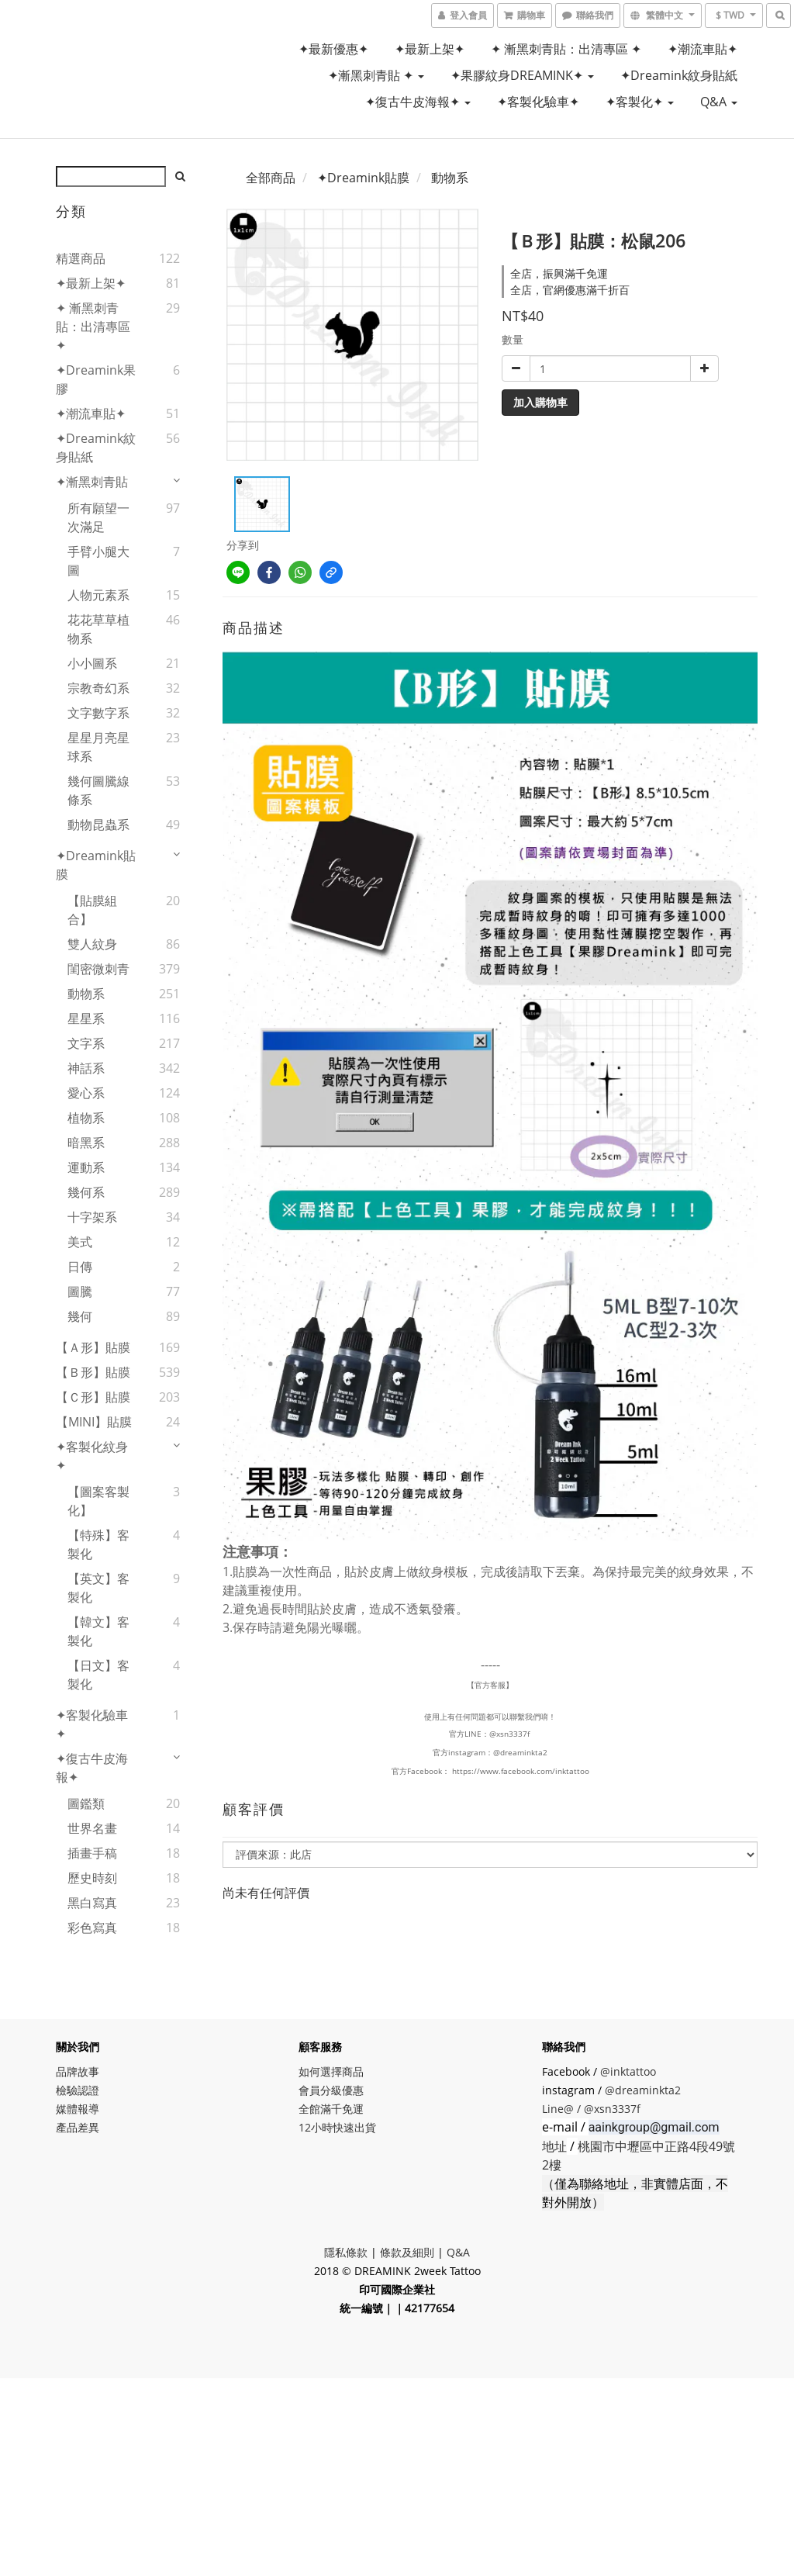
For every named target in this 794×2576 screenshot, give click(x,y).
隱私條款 (346, 2252)
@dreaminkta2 (520, 1752)
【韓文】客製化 (98, 1631)
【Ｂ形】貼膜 (93, 1372)
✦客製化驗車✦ (538, 101)
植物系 (86, 1117)
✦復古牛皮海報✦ (418, 101)
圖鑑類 (86, 1803)
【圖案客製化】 (98, 1501)
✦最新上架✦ (429, 48)
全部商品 (270, 177)
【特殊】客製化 (98, 1544)
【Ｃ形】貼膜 (93, 1397)
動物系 (86, 993)
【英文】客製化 (98, 1588)
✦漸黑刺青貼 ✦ (376, 75)
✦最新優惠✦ (333, 48)
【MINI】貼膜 (94, 1421)
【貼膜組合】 (92, 910)
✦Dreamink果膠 (96, 379)
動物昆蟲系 (98, 824)
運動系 (86, 1167)
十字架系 (92, 1217)
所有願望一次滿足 (98, 517)
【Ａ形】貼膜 (93, 1347)
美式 (79, 1241)
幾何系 (86, 1192)
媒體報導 (77, 2108)
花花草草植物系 (98, 629)
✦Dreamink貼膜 (96, 865)
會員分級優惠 (331, 2090)
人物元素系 (98, 594)
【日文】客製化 (98, 1675)
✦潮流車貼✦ (702, 48)
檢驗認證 (77, 2090)
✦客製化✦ (640, 101)
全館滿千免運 (331, 2108)
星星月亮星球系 (98, 747)
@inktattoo (628, 2071)
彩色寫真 (92, 1927)
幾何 (79, 1316)
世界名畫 (92, 1828)
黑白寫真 (92, 1902)
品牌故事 (77, 2071)
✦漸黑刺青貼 (92, 481)
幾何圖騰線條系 (98, 790)
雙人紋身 (92, 944)
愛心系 (86, 1092)
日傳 (79, 1266)
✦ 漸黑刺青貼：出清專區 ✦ (566, 48)
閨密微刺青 (98, 968)
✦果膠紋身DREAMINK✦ (522, 75)
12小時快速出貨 (337, 2127)
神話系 (86, 1068)
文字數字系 (98, 712)
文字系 (86, 1043)
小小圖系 (92, 663)
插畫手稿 (92, 1853)
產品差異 (77, 2127)
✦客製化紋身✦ (92, 1456)
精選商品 (80, 258)
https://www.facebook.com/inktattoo (520, 1770)
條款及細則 (407, 2252)
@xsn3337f (510, 1733)
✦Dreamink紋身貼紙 (678, 75)
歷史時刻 (92, 1877)
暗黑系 (86, 1142)
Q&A (718, 101)
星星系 (86, 1018)
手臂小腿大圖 (98, 561)
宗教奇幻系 (98, 688)
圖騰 (79, 1291)
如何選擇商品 (331, 2071)
